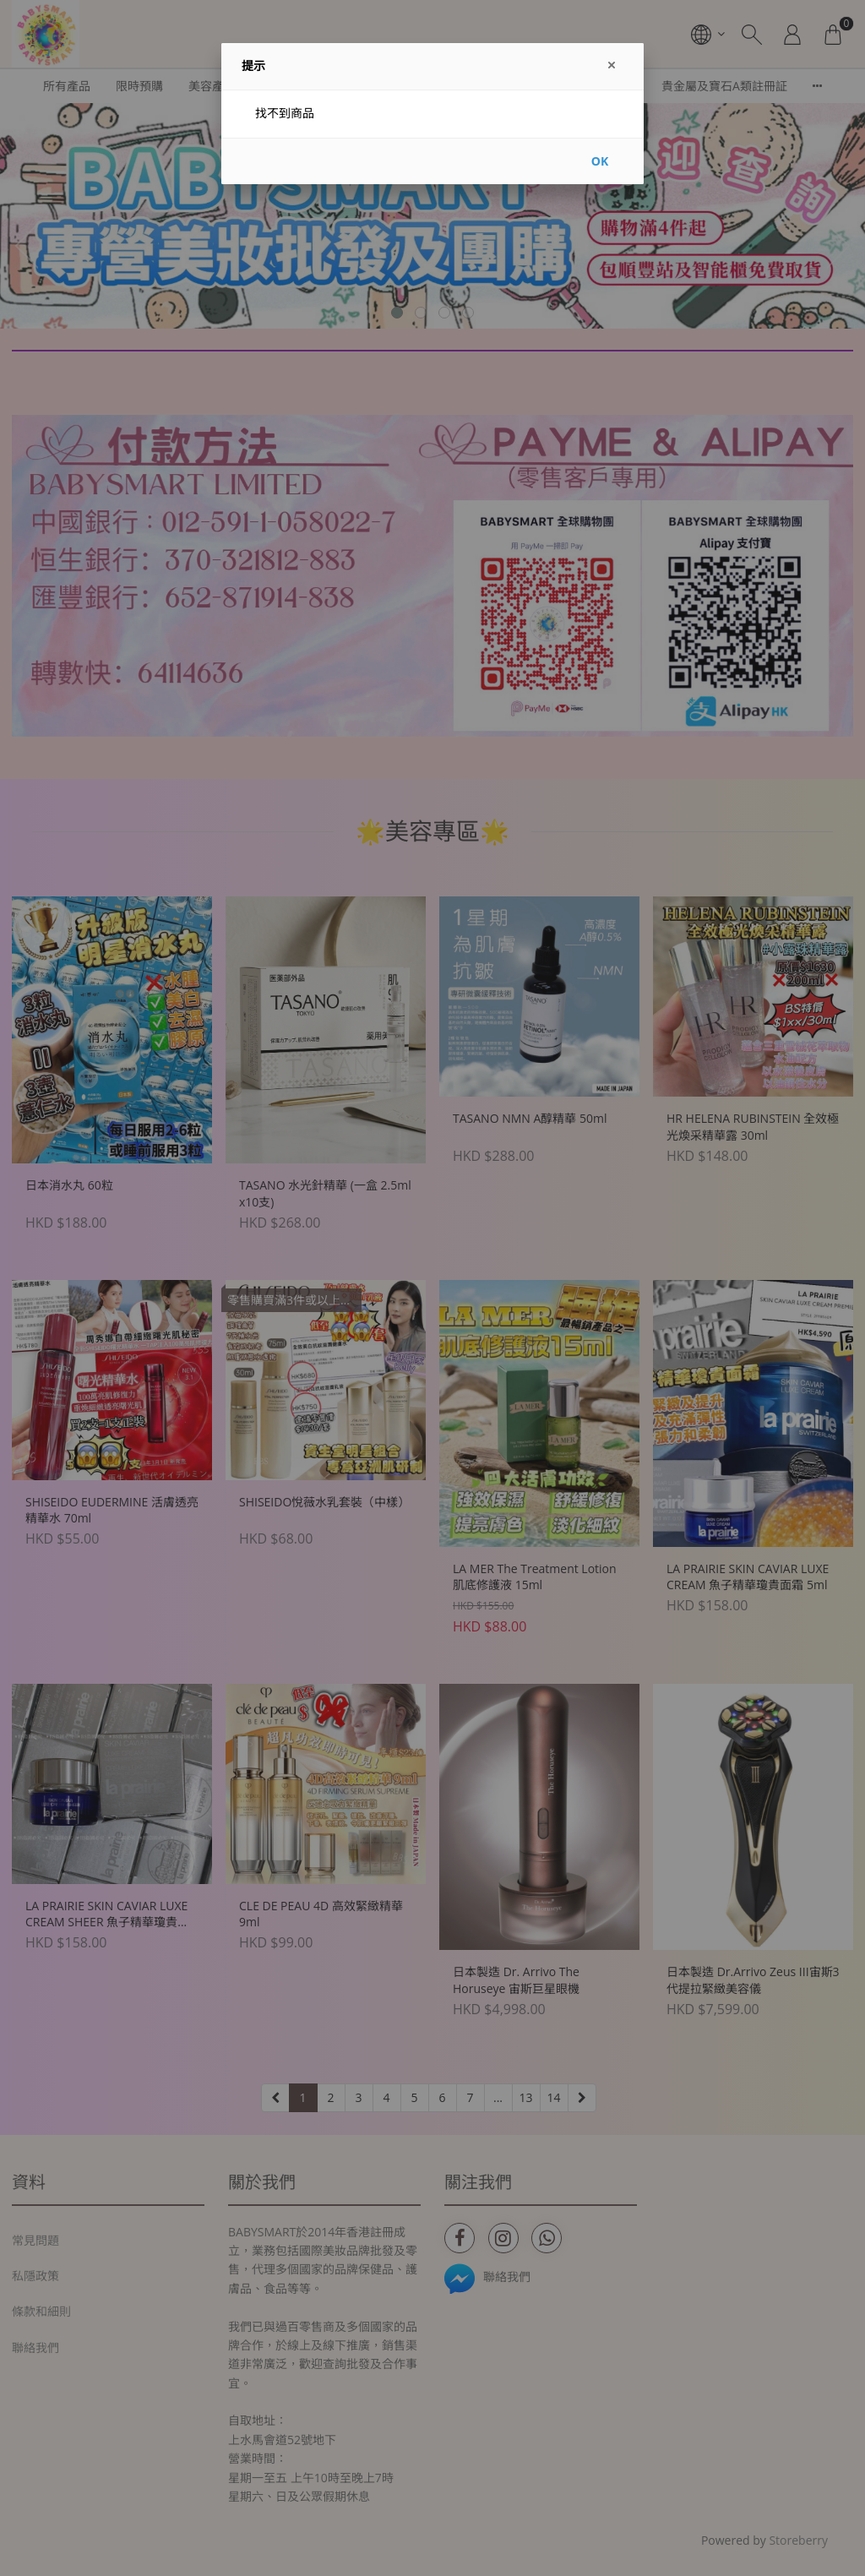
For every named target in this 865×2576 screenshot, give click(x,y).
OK (599, 161)
